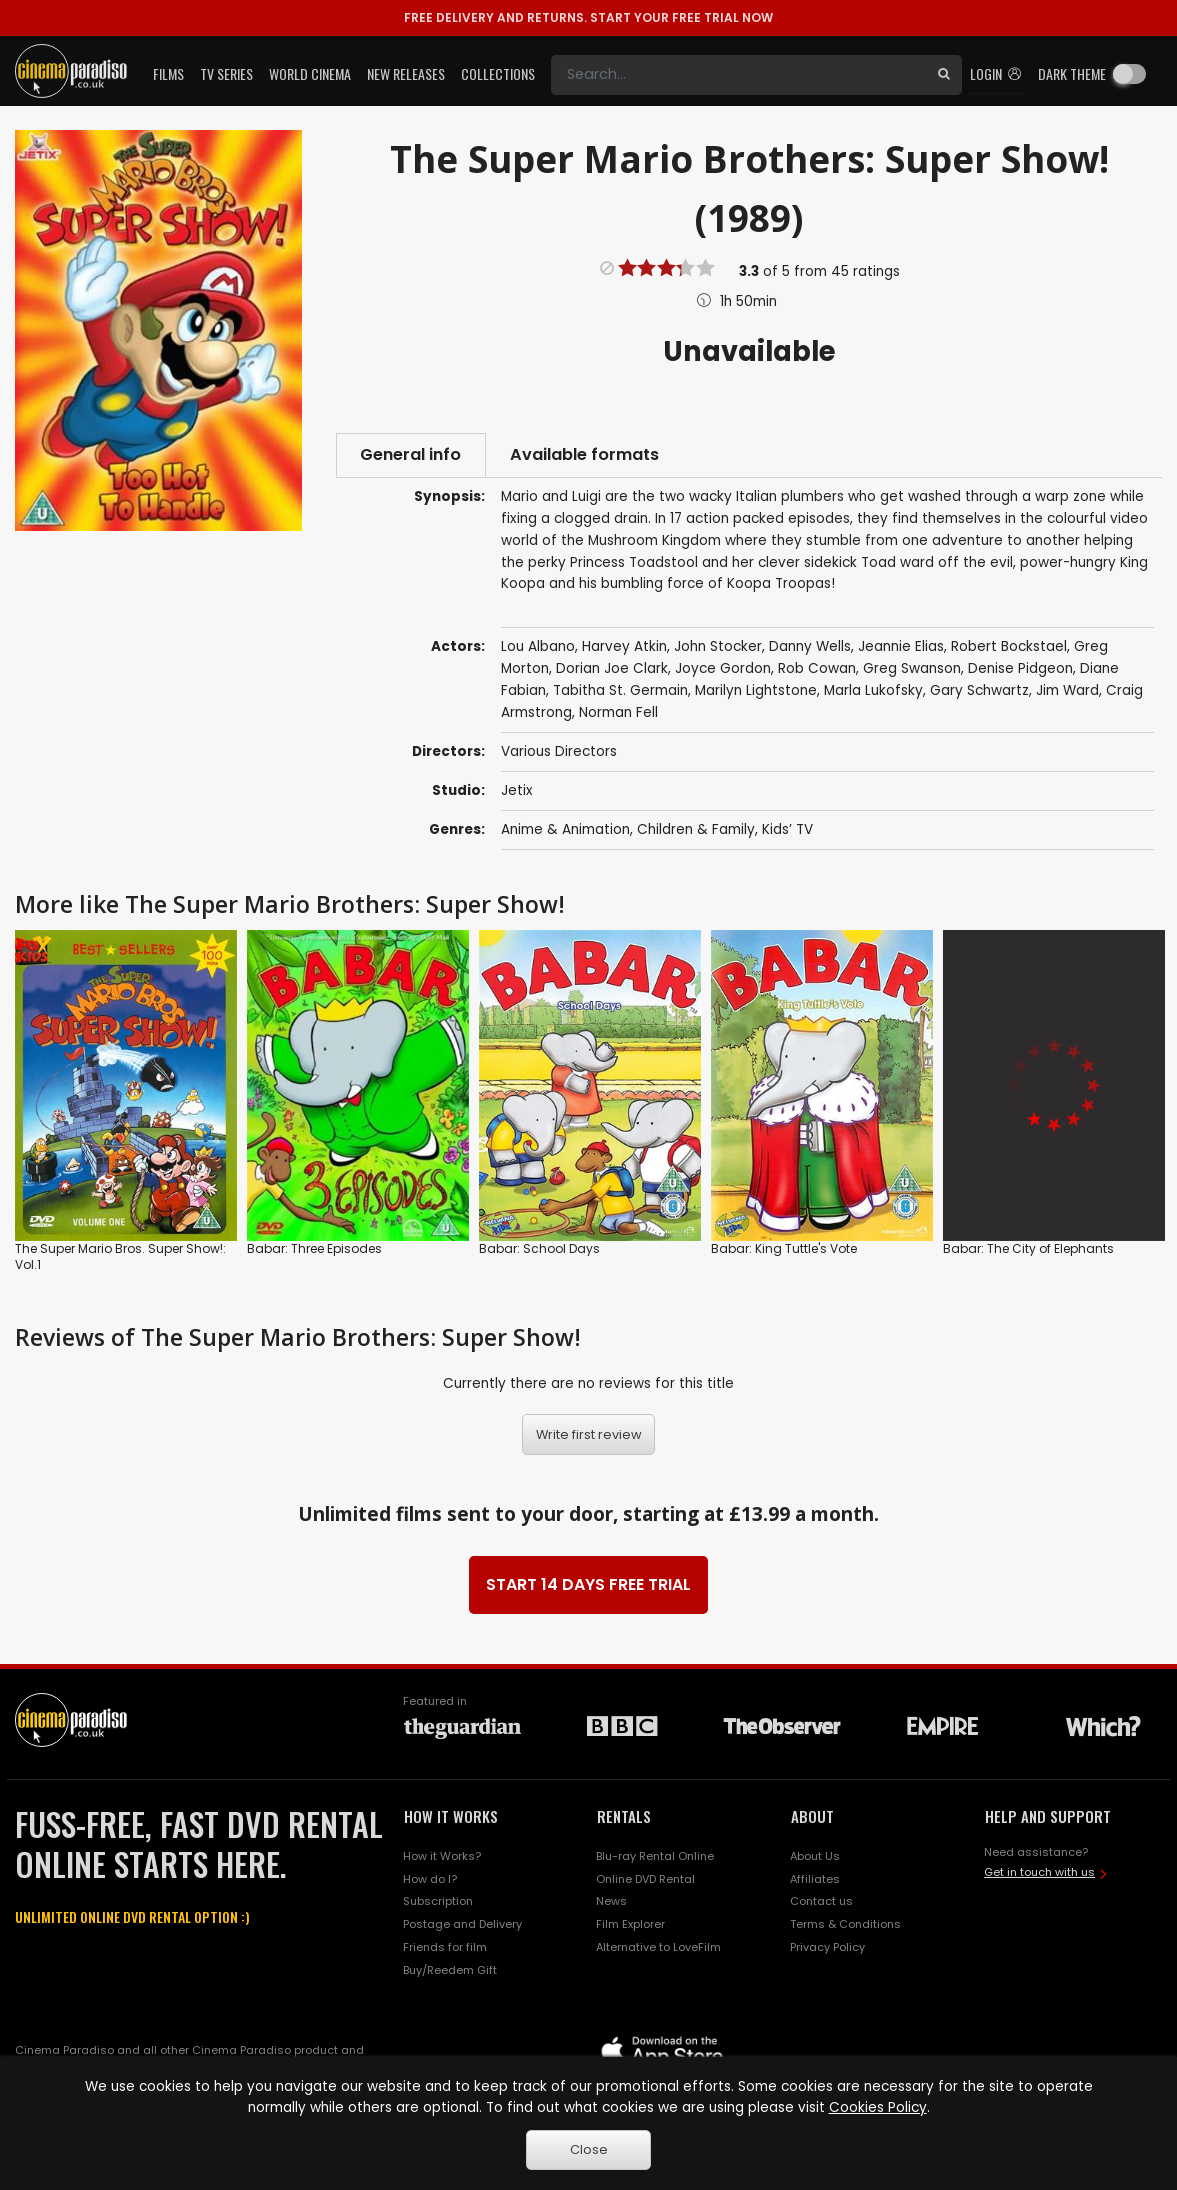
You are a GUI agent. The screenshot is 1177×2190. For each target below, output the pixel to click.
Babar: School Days (539, 1249)
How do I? (430, 1880)
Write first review (589, 1435)
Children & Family (696, 830)
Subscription (438, 1903)
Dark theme (1072, 73)
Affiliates (815, 1880)
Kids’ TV (787, 830)
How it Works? (442, 1857)
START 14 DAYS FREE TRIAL (588, 1585)
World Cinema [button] (310, 73)
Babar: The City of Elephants (1028, 1249)
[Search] (738, 75)
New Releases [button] (406, 73)
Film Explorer (630, 1926)
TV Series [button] (226, 73)
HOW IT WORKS (451, 1817)
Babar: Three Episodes (314, 1249)
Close (589, 2149)
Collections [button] (498, 73)
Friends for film (445, 1949)
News (611, 1903)
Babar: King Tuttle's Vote (784, 1249)
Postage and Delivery (462, 1926)
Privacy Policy (827, 1949)
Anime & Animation (565, 830)
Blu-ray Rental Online (655, 1857)
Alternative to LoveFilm (658, 1949)
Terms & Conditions (845, 1926)
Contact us (821, 1903)
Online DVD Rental (645, 1880)
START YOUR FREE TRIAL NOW (588, 17)
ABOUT (812, 1817)
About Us (815, 1857)
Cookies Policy (878, 2107)
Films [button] (168, 73)
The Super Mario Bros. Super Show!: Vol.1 (120, 1257)
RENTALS (624, 1817)
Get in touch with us (1039, 1874)
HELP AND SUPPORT (1048, 1817)
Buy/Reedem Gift (450, 1971)
